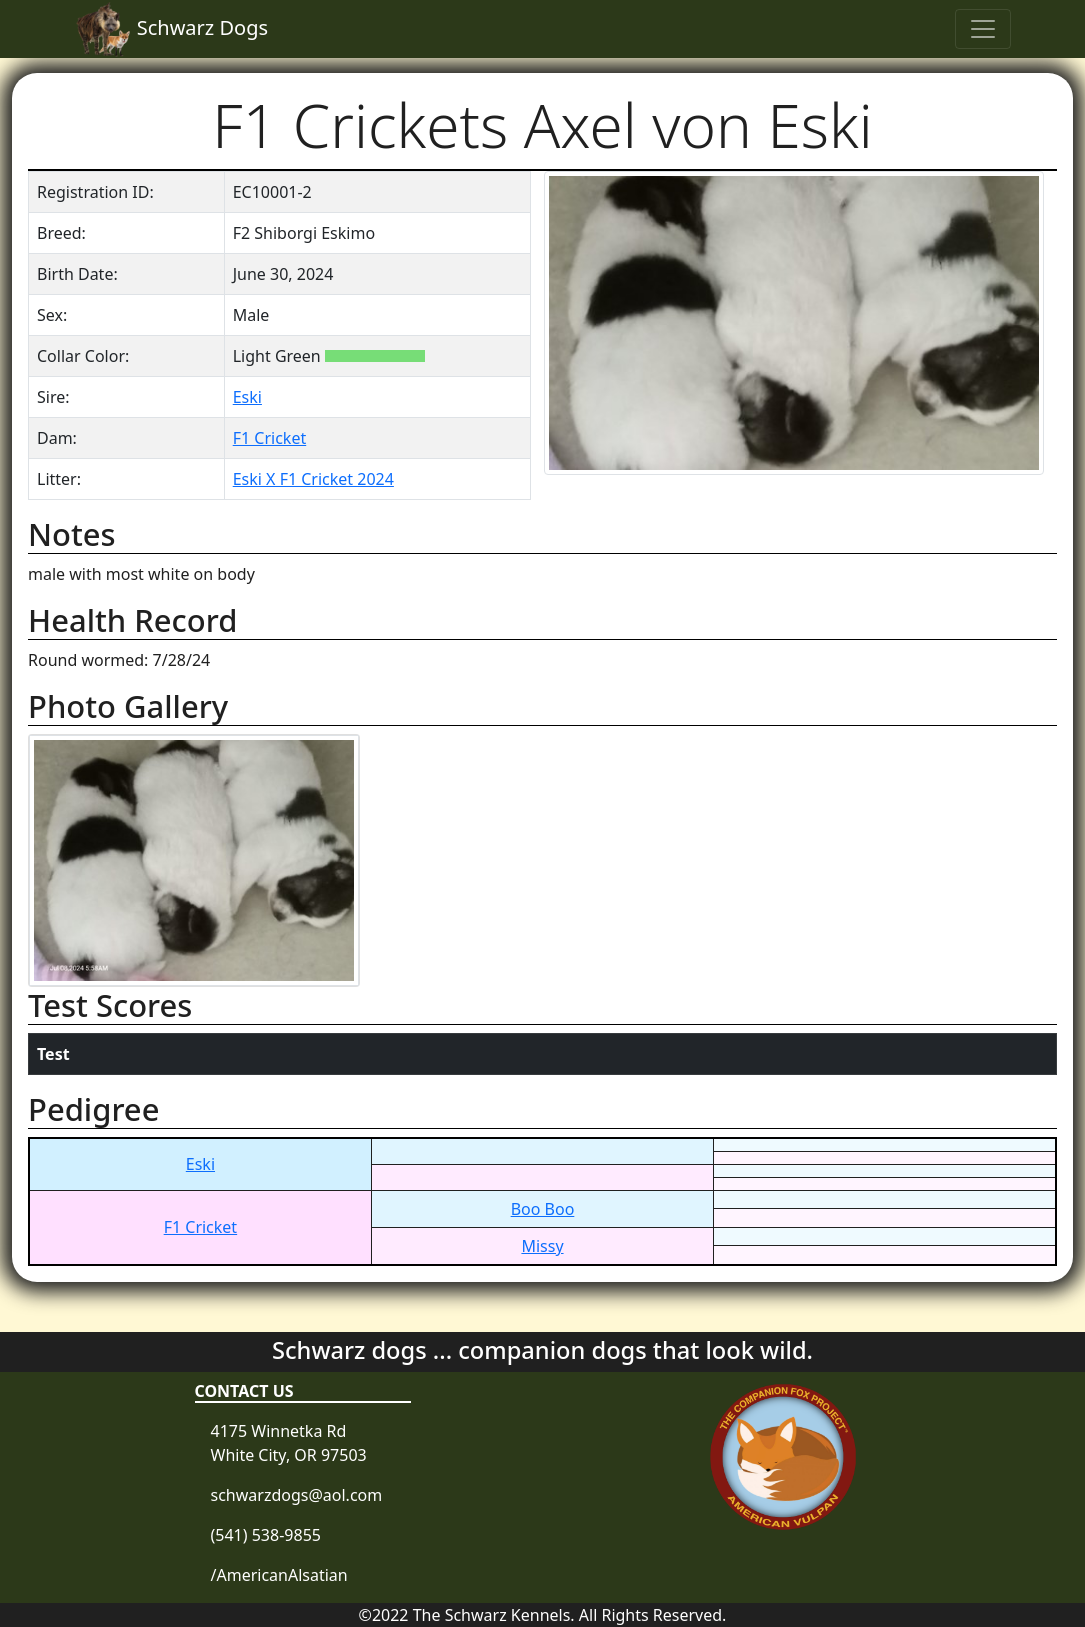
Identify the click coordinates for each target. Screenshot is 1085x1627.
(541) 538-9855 (266, 1535)
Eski (247, 397)
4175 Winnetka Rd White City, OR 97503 (289, 1443)
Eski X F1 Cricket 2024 (313, 479)
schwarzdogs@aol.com (297, 1495)
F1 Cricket (270, 438)
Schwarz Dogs (172, 29)
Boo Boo (543, 1209)
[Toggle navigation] (983, 29)
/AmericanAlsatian (279, 1575)
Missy (542, 1246)
